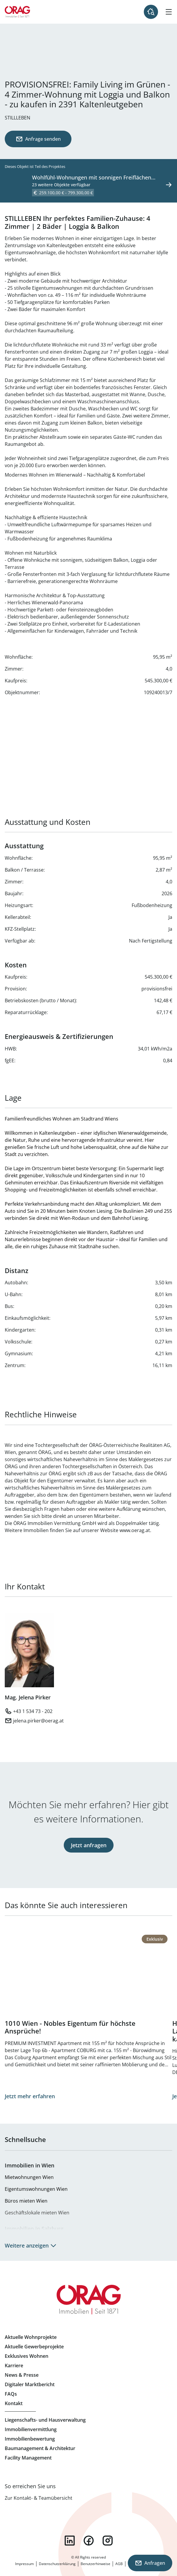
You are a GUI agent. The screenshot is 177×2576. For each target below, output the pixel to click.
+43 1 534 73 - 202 (32, 1711)
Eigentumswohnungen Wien (36, 2189)
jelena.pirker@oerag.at (38, 1720)
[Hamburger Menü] (169, 12)
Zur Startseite (17, 12)
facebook (89, 2540)
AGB (119, 2563)
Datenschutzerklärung (57, 2563)
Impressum (24, 2563)
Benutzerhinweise (95, 2563)
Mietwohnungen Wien (29, 2177)
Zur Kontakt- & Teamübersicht (38, 2498)
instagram (108, 2540)
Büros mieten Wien (26, 2201)
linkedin (70, 2540)
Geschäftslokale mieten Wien (37, 2212)
